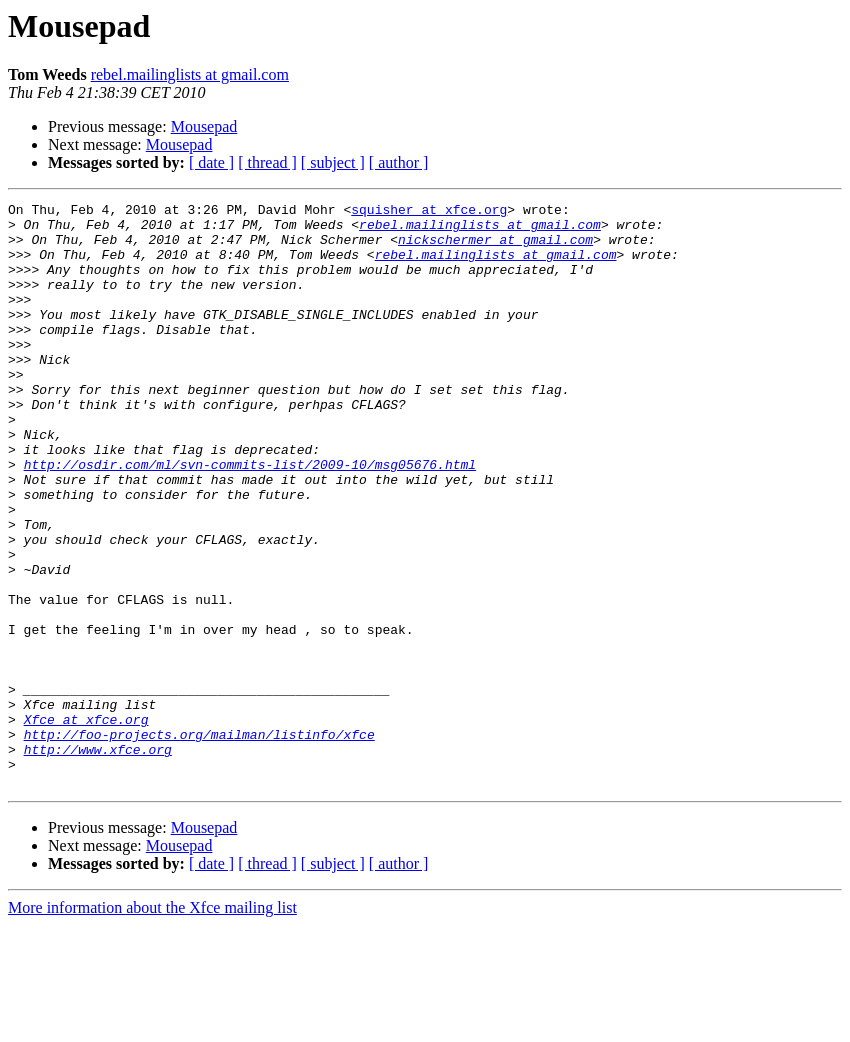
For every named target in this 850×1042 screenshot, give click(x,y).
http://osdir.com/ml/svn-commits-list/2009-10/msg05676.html (250, 518)
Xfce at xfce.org (86, 824)
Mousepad (204, 126)
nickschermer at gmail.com (495, 248)
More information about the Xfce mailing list (152, 1024)
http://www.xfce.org (98, 860)
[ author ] (399, 162)
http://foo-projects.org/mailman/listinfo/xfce (199, 842)
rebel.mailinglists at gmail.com (190, 74)
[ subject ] (333, 162)
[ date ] (211, 162)
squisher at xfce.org (429, 212)
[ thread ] (267, 162)
